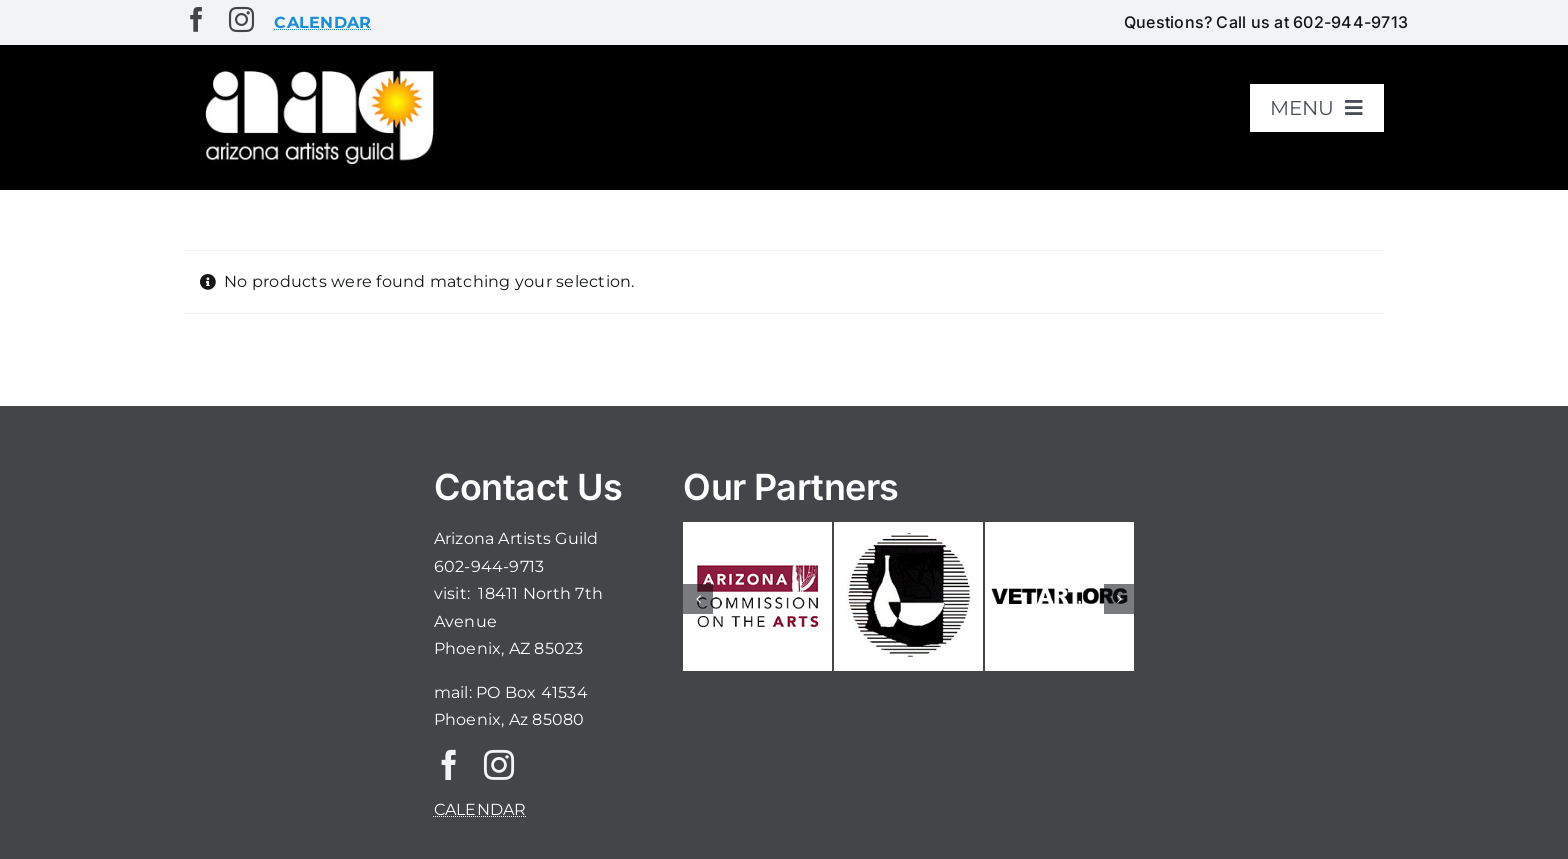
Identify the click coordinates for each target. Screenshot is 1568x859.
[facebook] (196, 19)
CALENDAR (480, 809)
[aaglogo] (316, 71)
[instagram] (241, 19)
